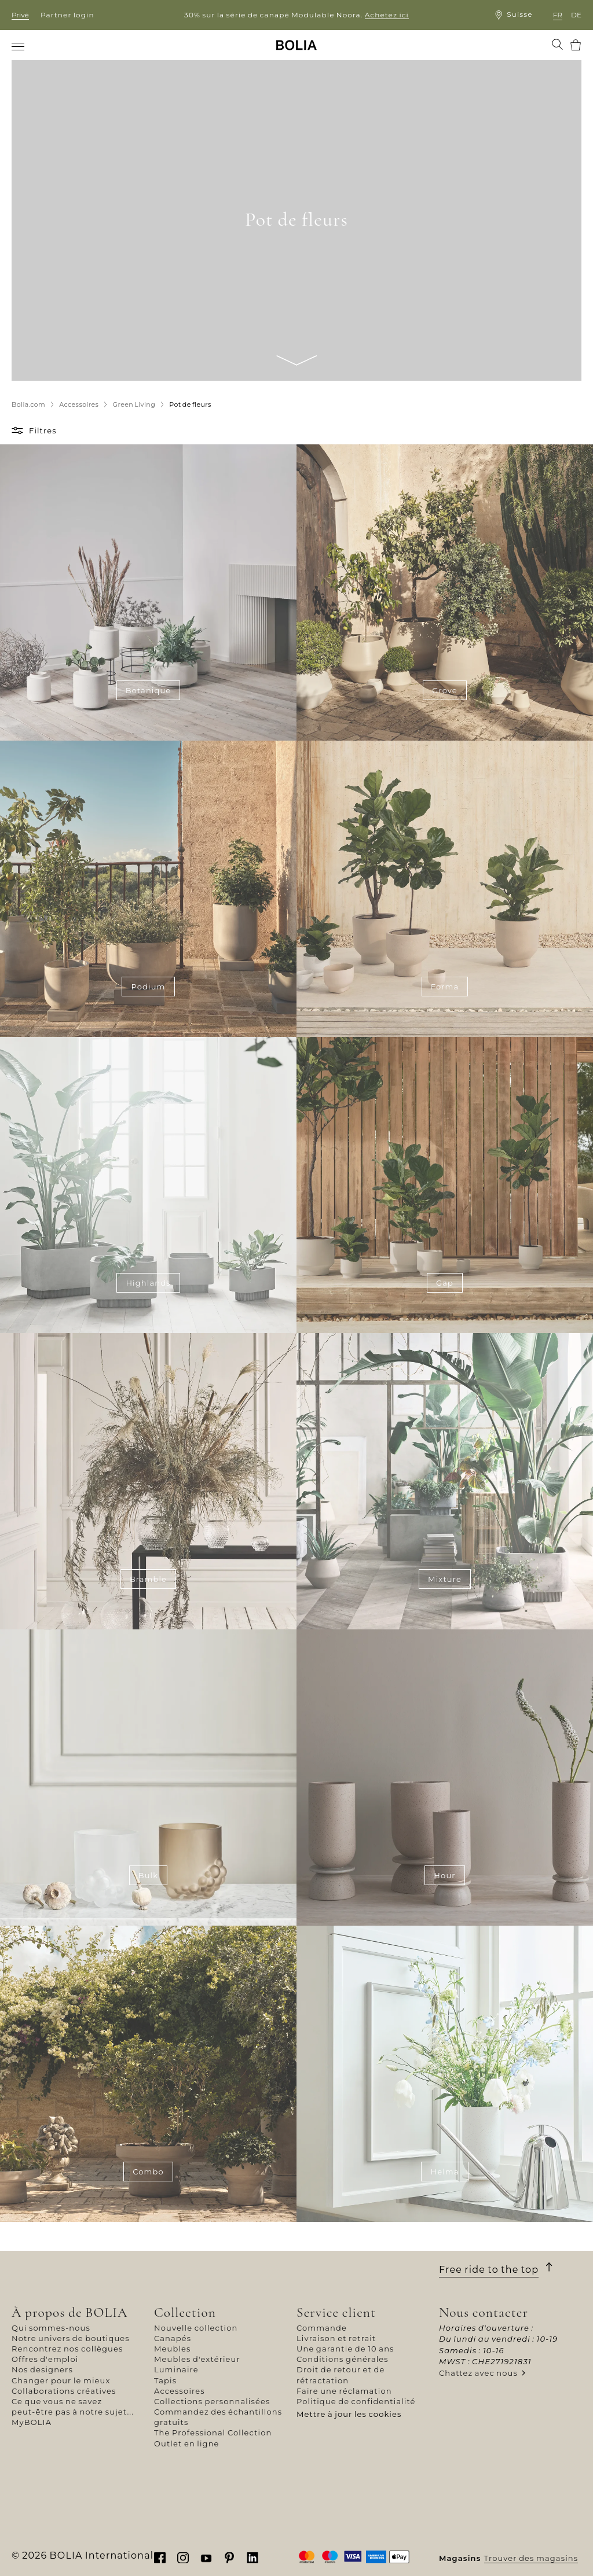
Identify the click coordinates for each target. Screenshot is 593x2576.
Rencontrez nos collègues (67, 2348)
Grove (444, 690)
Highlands (148, 1282)
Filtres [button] (43, 430)
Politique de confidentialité (356, 2401)
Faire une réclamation (344, 2390)
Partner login (67, 14)
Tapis (165, 2380)
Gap (444, 1282)
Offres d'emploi (45, 2359)
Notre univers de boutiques (71, 2338)
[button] (19, 430)
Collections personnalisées (212, 2401)
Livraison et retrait (336, 2338)
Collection (185, 2312)
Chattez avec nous (478, 2373)
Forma (445, 986)
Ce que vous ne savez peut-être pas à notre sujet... (73, 2406)
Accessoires (179, 2390)
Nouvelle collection (195, 2327)
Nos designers (42, 2369)
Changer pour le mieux (61, 2380)
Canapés (172, 2338)
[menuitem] (19, 46)
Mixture (445, 1579)
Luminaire (176, 2369)
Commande (321, 2327)
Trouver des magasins (531, 2558)
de (576, 14)
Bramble (148, 1579)
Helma (444, 2171)
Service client (336, 2312)
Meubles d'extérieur (197, 2359)
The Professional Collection (213, 2432)
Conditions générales (342, 2359)
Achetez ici (387, 14)
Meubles (172, 2348)
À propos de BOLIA (70, 2312)
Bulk (148, 1875)
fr (557, 14)
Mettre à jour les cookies (349, 2414)
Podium (148, 986)
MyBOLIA (32, 2422)
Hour (444, 1875)
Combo (148, 2171)
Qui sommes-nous (51, 2327)
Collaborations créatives (64, 2390)
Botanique (148, 690)
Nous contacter (483, 2312)
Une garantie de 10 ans (345, 2348)
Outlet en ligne (186, 2443)
